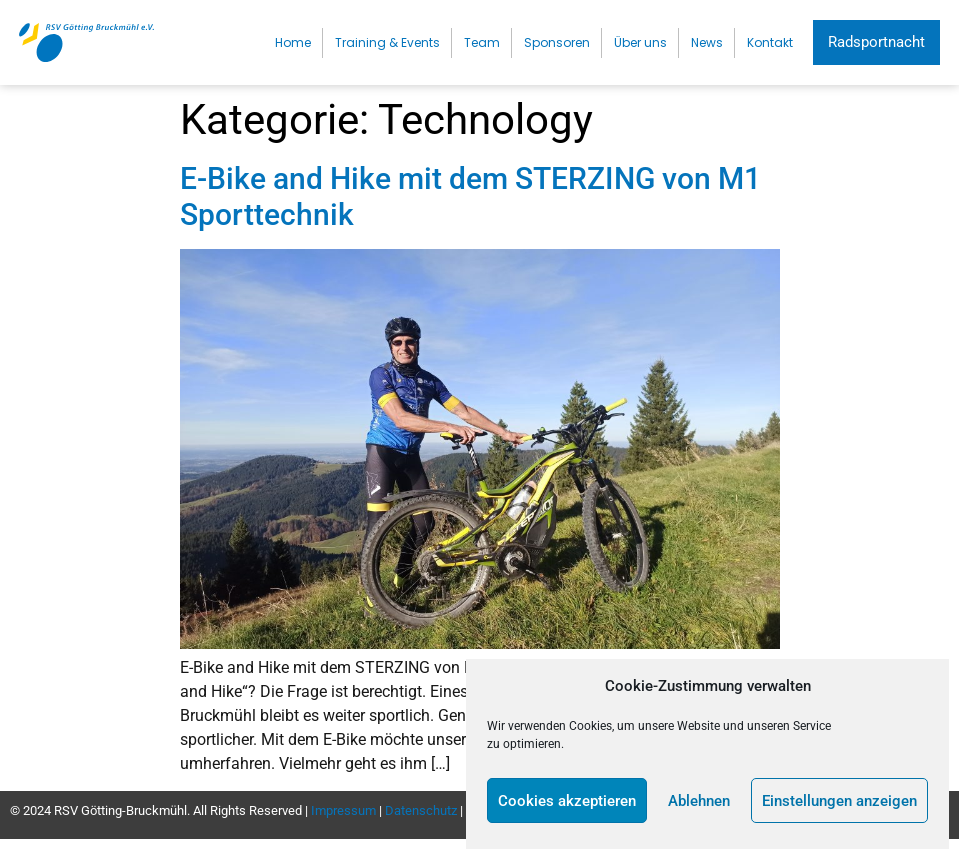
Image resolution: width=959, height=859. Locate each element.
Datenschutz (421, 810)
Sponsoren (557, 42)
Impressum (343, 810)
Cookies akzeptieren (567, 801)
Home (293, 42)
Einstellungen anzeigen (839, 801)
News (707, 42)
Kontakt (770, 42)
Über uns (640, 42)
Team (482, 42)
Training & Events (387, 42)
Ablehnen (699, 801)
